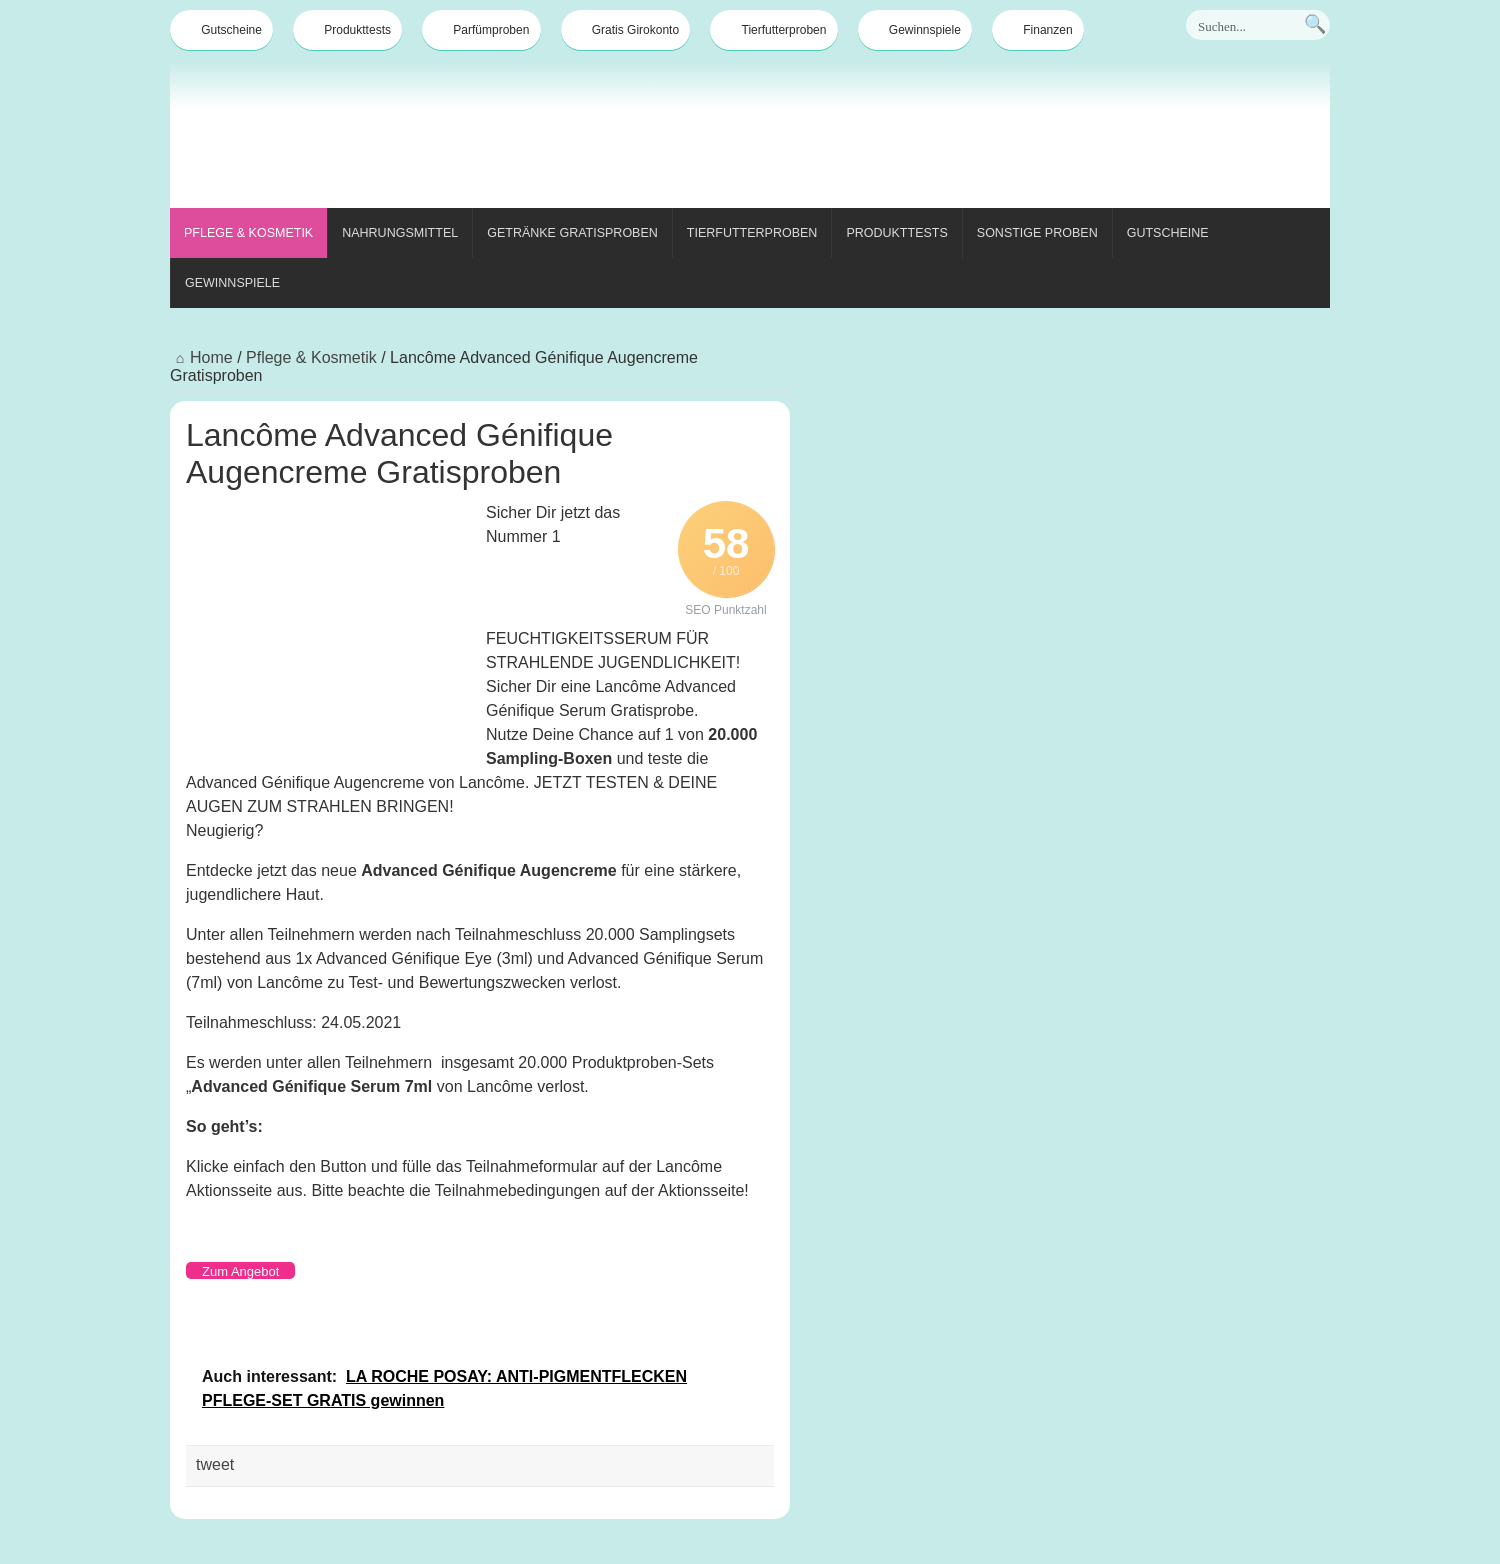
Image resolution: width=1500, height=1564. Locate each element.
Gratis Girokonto (625, 30)
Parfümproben (481, 30)
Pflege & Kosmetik (248, 233)
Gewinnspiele (915, 30)
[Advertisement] (966, 138)
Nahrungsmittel (400, 233)
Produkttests (347, 30)
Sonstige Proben (1037, 233)
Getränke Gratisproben (572, 233)
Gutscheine (221, 30)
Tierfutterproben (774, 30)
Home (201, 357)
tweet (215, 1464)
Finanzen (1037, 30)
